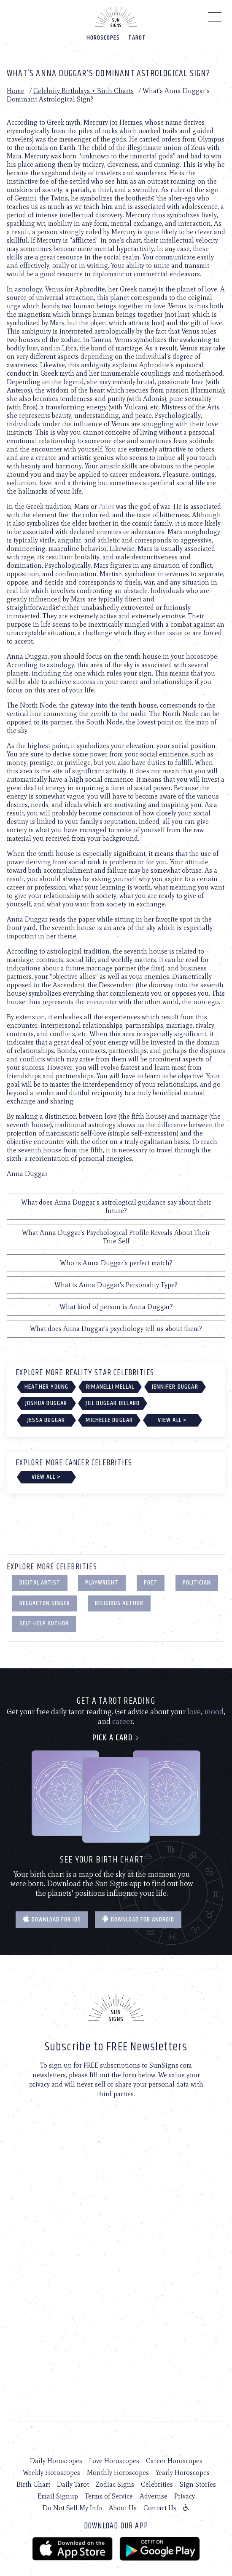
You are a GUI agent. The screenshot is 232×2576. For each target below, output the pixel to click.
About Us (123, 2508)
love (194, 1711)
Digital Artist (39, 1582)
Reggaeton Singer (44, 1603)
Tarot (137, 37)
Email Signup (58, 2496)
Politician (197, 1582)
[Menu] (215, 19)
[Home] (116, 17)
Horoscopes (103, 37)
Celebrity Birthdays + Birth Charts (83, 91)
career (122, 1721)
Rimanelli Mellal (110, 1387)
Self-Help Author (44, 1623)
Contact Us (159, 2508)
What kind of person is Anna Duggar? (116, 1307)
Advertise (153, 2496)
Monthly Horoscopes (118, 2473)
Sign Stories (198, 2484)
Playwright (102, 1582)
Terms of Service (109, 2496)
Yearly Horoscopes (183, 2473)
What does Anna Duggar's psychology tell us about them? (116, 1329)
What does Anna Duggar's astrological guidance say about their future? (116, 1206)
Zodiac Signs (115, 2484)
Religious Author (119, 1603)
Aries (106, 506)
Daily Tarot (73, 2484)
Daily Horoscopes (56, 2461)
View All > (172, 1420)
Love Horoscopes (114, 2461)
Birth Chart (33, 2484)
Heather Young (46, 1387)
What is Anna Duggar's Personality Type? (116, 1285)
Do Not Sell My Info (72, 2508)
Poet (150, 1582)
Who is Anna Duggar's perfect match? (116, 1263)
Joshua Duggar (46, 1403)
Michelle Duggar (109, 1420)
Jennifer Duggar (175, 1387)
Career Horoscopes (174, 2461)
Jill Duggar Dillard (113, 1403)
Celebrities (157, 2484)
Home (15, 91)
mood (214, 1711)
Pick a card (116, 1738)
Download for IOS (52, 1919)
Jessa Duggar (46, 1420)
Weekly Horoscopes (51, 2473)
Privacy (184, 2496)
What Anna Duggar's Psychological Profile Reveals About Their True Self (116, 1237)
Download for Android (138, 1919)
